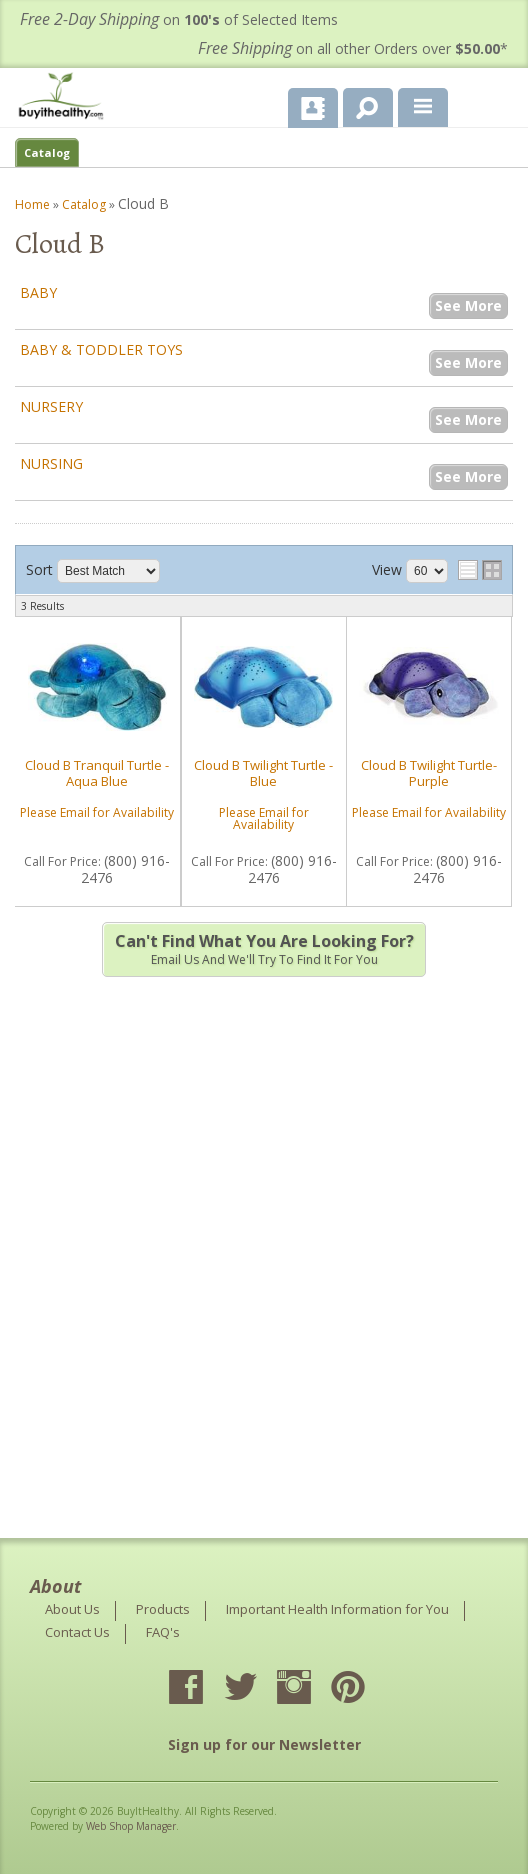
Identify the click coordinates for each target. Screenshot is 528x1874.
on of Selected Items (179, 19)
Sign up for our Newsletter (264, 1744)
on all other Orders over (353, 48)
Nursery (51, 406)
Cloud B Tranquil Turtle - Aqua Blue (97, 773)
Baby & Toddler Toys (101, 349)
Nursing (51, 463)
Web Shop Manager (131, 1826)
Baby (38, 292)
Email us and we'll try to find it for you (264, 949)
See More (468, 305)
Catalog (47, 152)
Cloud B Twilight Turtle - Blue (263, 773)
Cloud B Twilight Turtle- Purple (429, 773)
